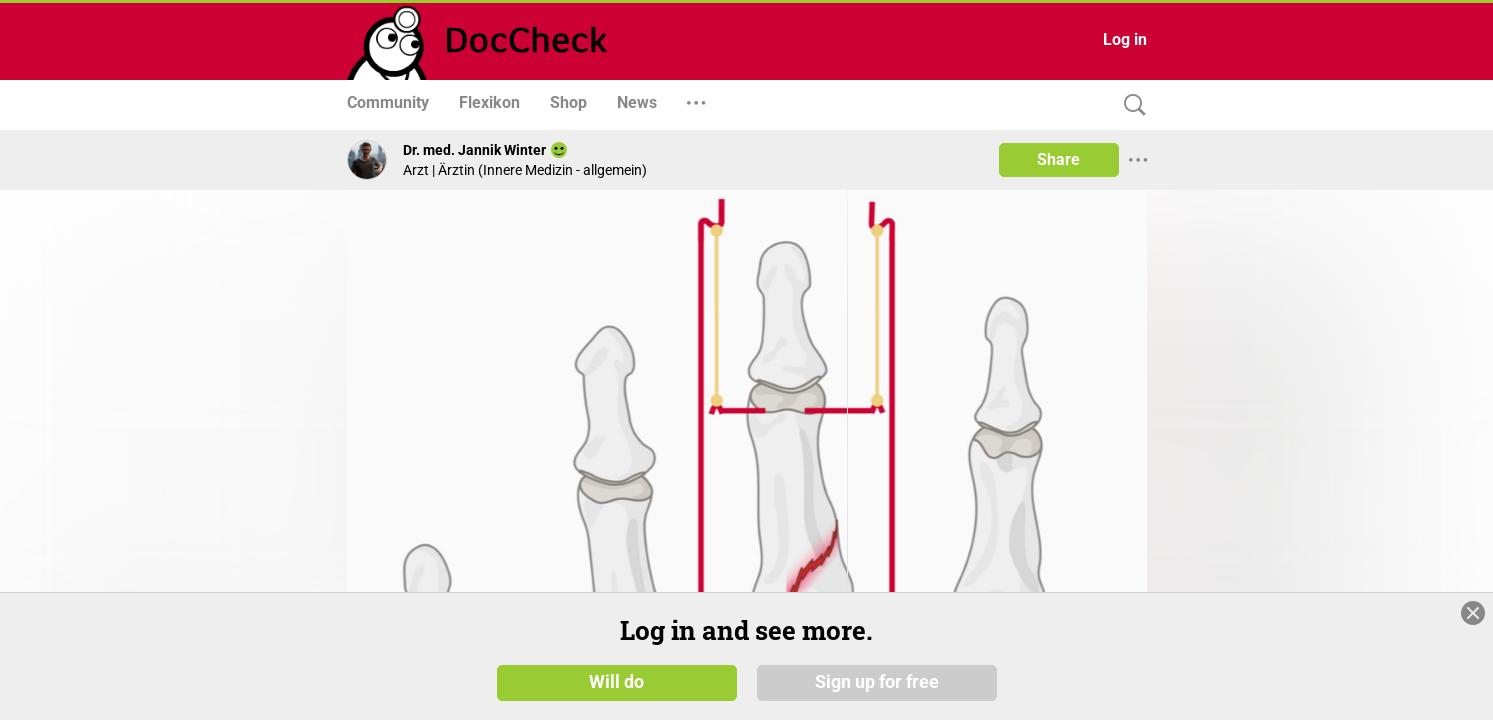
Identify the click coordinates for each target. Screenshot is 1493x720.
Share (1058, 159)
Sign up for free (877, 682)
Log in (1125, 39)
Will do (616, 682)
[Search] (1130, 105)
